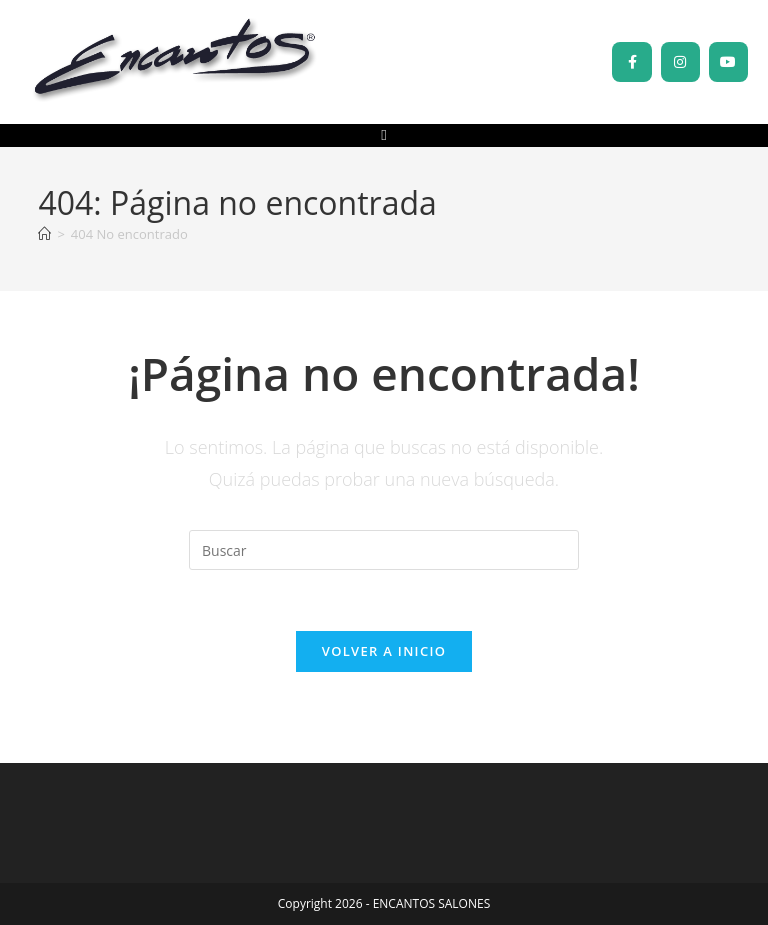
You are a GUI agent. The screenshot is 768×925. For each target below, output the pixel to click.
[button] (384, 135)
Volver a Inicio (384, 651)
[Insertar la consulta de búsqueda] (384, 550)
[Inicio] (44, 234)
